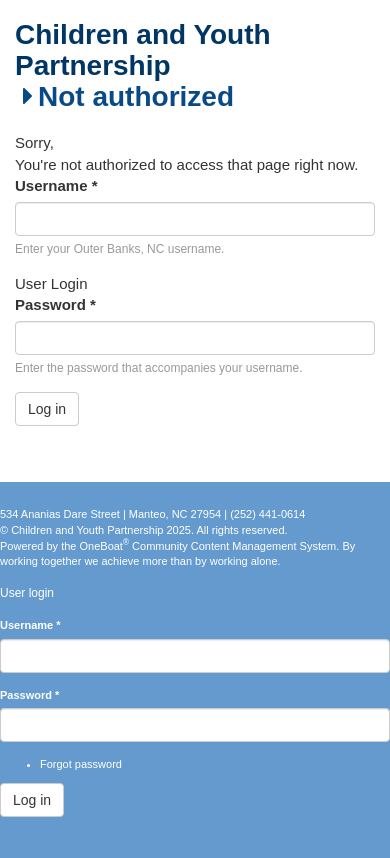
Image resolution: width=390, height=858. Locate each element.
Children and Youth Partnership (143, 50)
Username (56, 185)
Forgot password (81, 764)
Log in (47, 409)
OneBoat (105, 546)
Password (55, 304)
